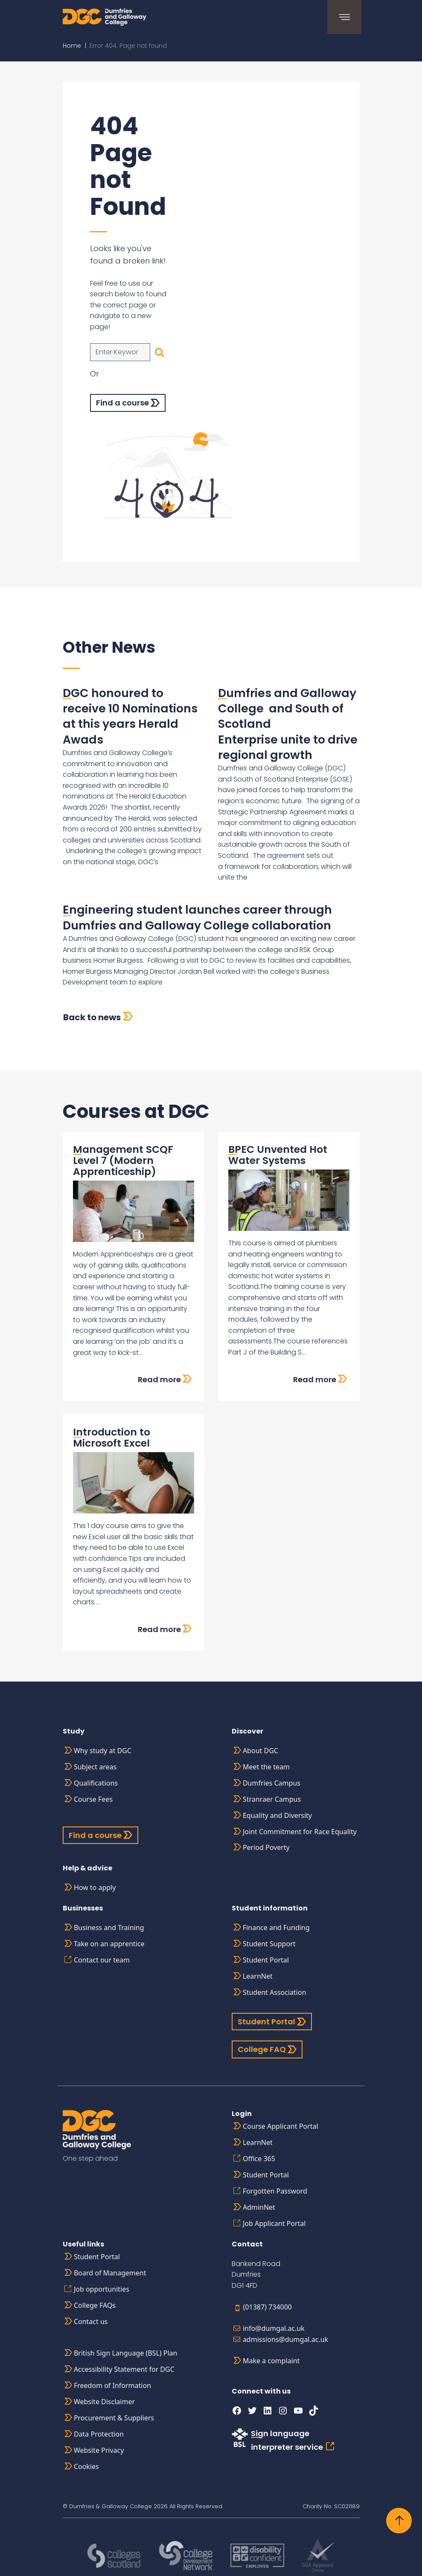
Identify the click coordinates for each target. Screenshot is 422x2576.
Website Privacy (99, 2450)
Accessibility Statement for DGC (124, 2369)
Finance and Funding (276, 1927)
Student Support (269, 1943)
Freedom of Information (112, 2385)
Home (72, 45)
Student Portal (266, 1960)
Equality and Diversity (277, 1815)
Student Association (274, 1992)
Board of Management (110, 2273)
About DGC (260, 1750)
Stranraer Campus (272, 1799)
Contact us (91, 2321)
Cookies (86, 2466)
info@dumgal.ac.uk (274, 2328)
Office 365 (259, 2158)
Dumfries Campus (271, 1783)
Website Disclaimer (104, 2401)
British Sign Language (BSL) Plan (126, 2353)
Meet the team (266, 1766)
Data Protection (99, 2434)
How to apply (95, 1887)
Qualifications (96, 1783)
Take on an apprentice (109, 1943)
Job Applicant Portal (274, 2223)
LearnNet (258, 1976)
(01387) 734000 (267, 2307)
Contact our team (102, 1960)
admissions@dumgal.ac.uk (285, 2339)
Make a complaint (271, 2360)
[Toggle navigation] (343, 17)
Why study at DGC (102, 1750)
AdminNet (259, 2207)
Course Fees (93, 1799)
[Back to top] (399, 2520)
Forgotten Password (275, 2191)
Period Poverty (266, 1847)
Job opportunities (101, 2289)
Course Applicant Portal (280, 2126)
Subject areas (95, 1766)
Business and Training (109, 1927)
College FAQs (95, 2305)
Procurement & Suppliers (114, 2418)
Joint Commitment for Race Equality (300, 1831)
